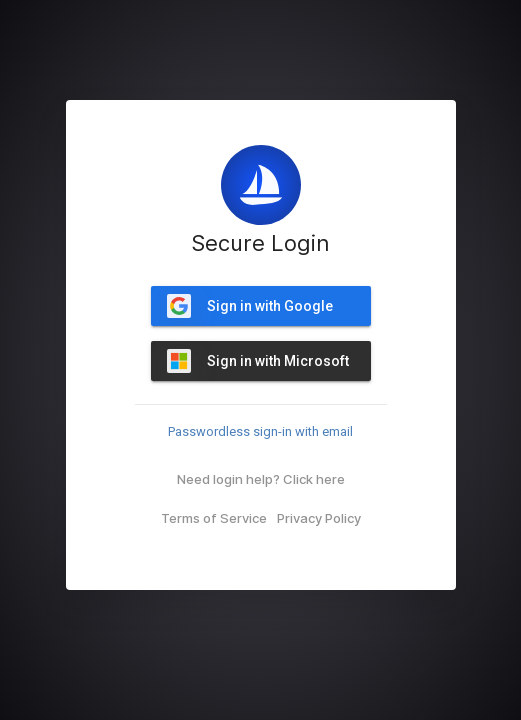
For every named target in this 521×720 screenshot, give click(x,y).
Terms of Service (214, 518)
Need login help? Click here (261, 479)
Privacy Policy (319, 518)
